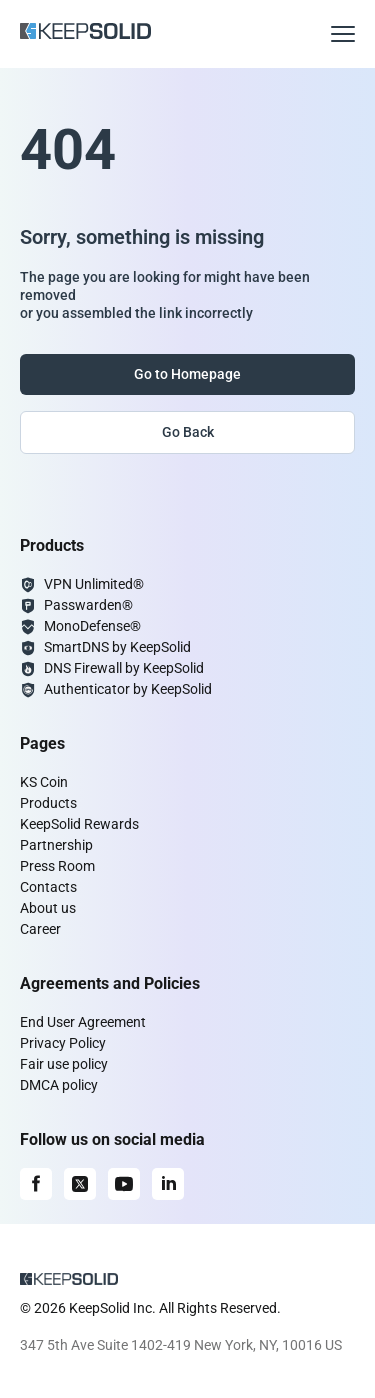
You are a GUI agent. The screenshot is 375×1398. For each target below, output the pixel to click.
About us (48, 908)
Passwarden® (88, 605)
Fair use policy (64, 1064)
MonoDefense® (92, 626)
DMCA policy (59, 1085)
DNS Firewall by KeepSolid (124, 668)
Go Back (188, 432)
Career (40, 929)
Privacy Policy (63, 1043)
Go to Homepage (187, 374)
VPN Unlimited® (94, 584)
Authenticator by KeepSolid (128, 689)
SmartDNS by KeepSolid (117, 647)
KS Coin (44, 782)
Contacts (48, 887)
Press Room (57, 866)
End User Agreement (83, 1022)
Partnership (56, 845)
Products (48, 803)
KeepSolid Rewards (79, 824)
